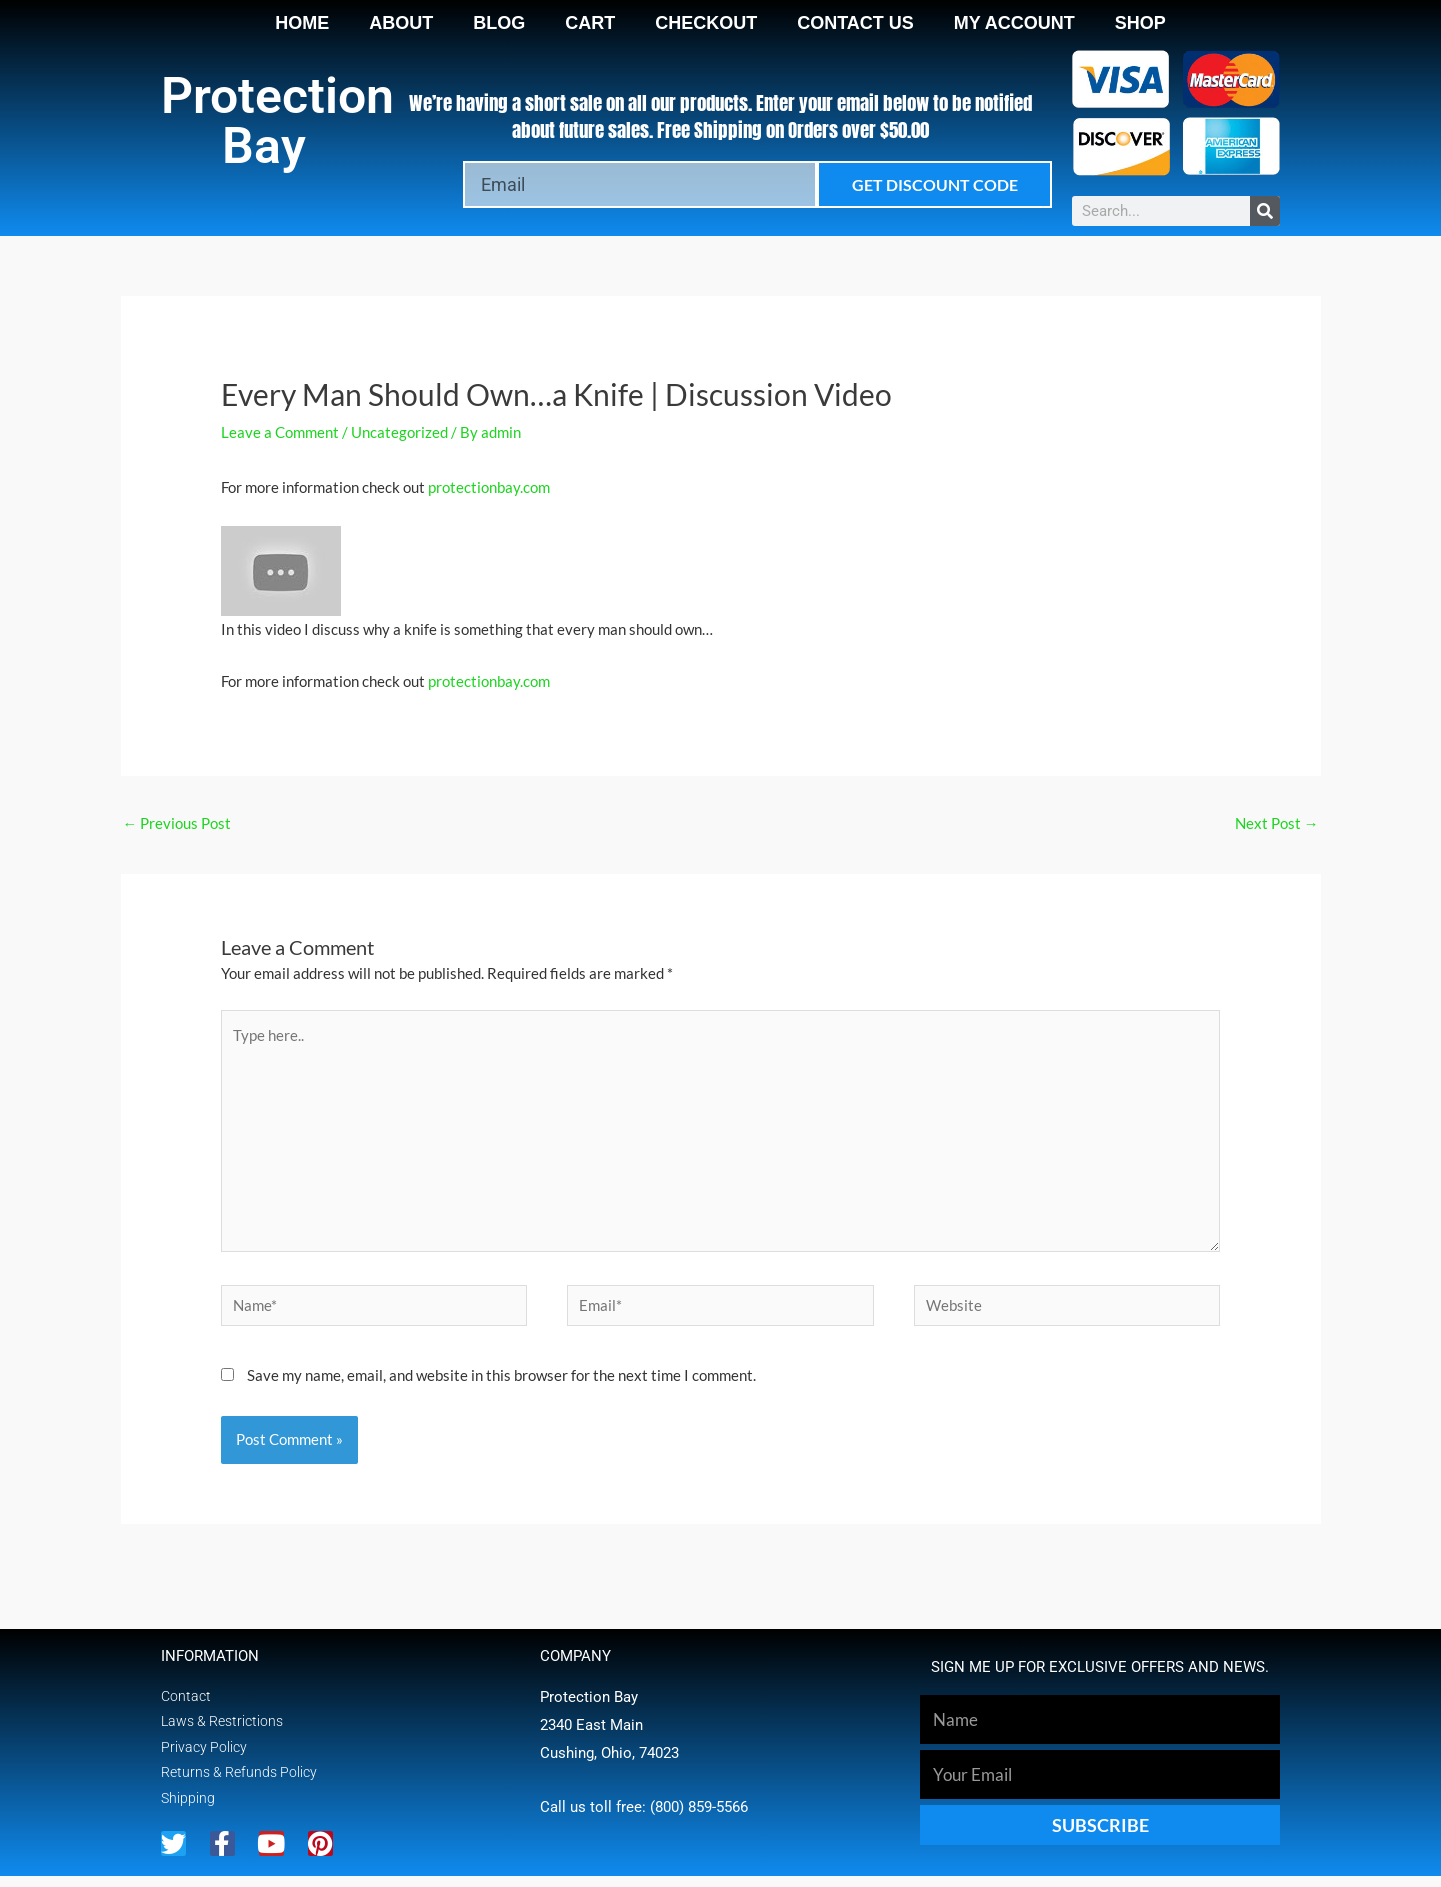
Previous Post (177, 823)
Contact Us (855, 23)
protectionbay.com (489, 487)
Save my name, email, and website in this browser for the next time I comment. (501, 1383)
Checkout (706, 23)
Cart (590, 23)
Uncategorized (399, 432)
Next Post (1277, 823)
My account (1014, 23)
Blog (499, 23)
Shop (1140, 23)
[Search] (1265, 211)
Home (302, 23)
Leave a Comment (280, 432)
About (401, 23)
